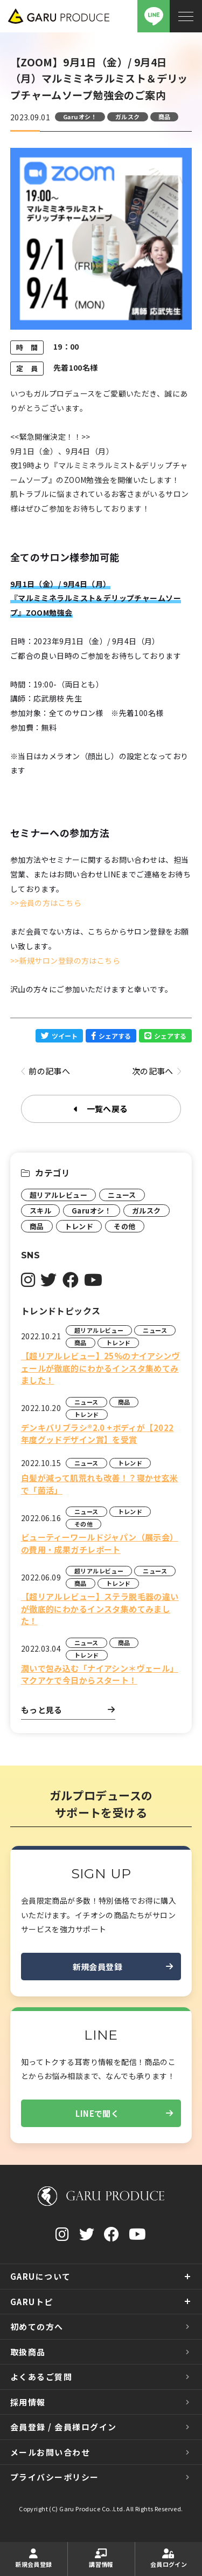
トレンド (79, 1226)
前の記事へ (46, 1072)
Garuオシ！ (80, 116)
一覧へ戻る (101, 1109)
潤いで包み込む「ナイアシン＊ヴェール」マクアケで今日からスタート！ (99, 1674)
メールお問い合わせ (50, 2452)
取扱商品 (28, 2351)
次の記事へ (157, 1072)
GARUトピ (31, 2301)
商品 (164, 116)
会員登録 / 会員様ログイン (63, 2426)
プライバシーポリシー (54, 2477)
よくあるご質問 (41, 2376)
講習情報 (101, 2558)
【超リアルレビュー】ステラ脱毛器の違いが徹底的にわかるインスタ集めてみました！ (100, 1608)
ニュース (122, 1195)
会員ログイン (168, 2558)
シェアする (111, 1035)
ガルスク (127, 116)
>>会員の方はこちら (45, 902)
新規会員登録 (123, 1967)
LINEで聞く (124, 2114)
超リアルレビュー (58, 1195)
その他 (124, 1226)
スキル (40, 1210)
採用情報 (28, 2402)
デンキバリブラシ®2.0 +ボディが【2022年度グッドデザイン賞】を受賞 (97, 1434)
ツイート (59, 1035)
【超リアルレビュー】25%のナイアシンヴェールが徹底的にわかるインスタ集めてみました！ (100, 1368)
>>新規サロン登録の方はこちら (65, 960)
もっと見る (68, 1710)
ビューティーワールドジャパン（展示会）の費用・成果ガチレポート (99, 1543)
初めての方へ (37, 2326)
